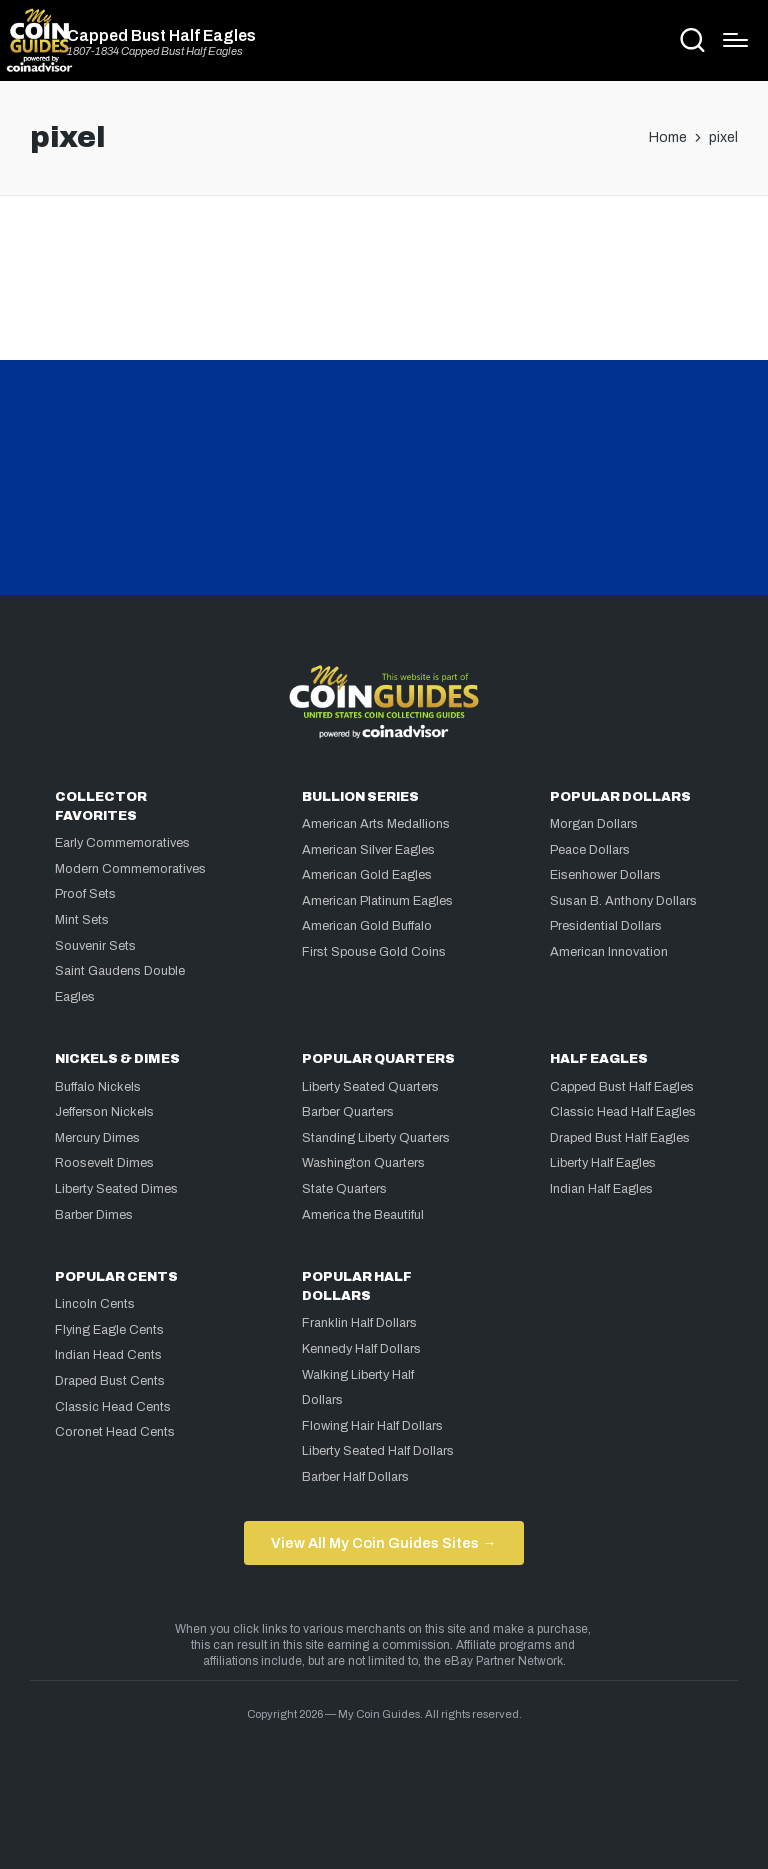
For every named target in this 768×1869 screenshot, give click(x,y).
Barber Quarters (348, 1112)
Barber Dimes (94, 1215)
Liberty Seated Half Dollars (378, 1451)
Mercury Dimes (97, 1138)
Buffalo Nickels (98, 1087)
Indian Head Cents (108, 1355)
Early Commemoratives (122, 843)
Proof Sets (85, 894)
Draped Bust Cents (110, 1381)
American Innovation (609, 952)
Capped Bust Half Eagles (161, 36)
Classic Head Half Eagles (623, 1112)
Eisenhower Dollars (605, 875)
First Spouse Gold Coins (374, 952)
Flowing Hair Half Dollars (372, 1426)
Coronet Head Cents (115, 1432)
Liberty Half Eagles (603, 1163)
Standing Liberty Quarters (376, 1138)
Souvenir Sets (95, 946)
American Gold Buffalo (367, 926)
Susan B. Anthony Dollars (623, 901)
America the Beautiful (363, 1215)
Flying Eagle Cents (109, 1330)
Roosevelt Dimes (104, 1163)
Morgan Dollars (594, 824)
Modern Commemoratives (130, 869)
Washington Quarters (363, 1163)
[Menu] (735, 40)
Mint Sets (82, 920)
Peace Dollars (590, 850)
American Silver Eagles (368, 850)
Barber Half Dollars (355, 1477)
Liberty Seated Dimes (116, 1189)
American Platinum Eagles (377, 901)
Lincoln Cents (95, 1304)
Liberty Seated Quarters (370, 1087)
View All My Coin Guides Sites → (383, 1543)
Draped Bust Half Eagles (620, 1138)
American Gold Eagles (367, 875)
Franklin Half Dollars (359, 1323)
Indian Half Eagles (601, 1189)
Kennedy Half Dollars (361, 1349)
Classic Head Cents (113, 1407)
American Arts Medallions (376, 824)
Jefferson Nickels (104, 1112)
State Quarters (344, 1189)
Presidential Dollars (606, 926)
